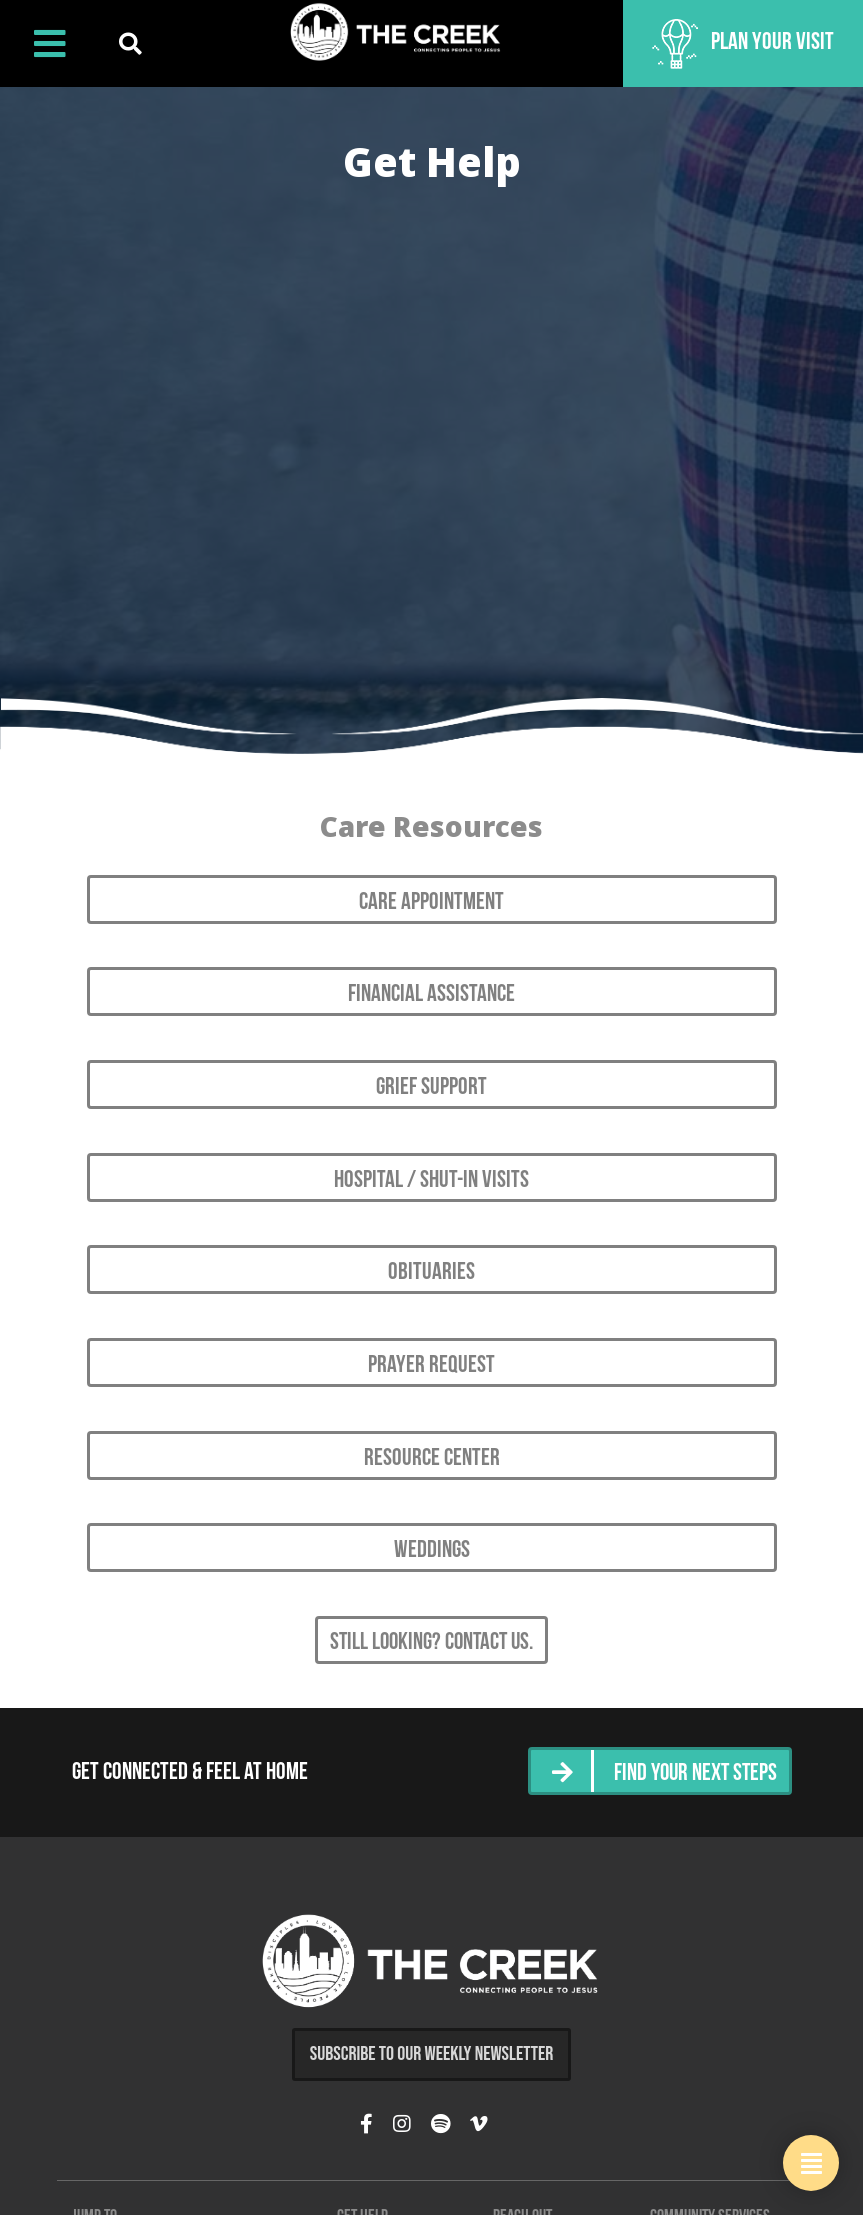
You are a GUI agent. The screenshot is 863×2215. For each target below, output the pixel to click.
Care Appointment (431, 900)
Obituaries (431, 1261)
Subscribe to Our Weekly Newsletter (432, 2030)
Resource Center (432, 1441)
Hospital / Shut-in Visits (431, 1171)
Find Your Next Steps (693, 1751)
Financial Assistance (431, 990)
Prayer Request (431, 1351)
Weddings (432, 1532)
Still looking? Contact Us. (432, 1622)
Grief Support (431, 1081)
